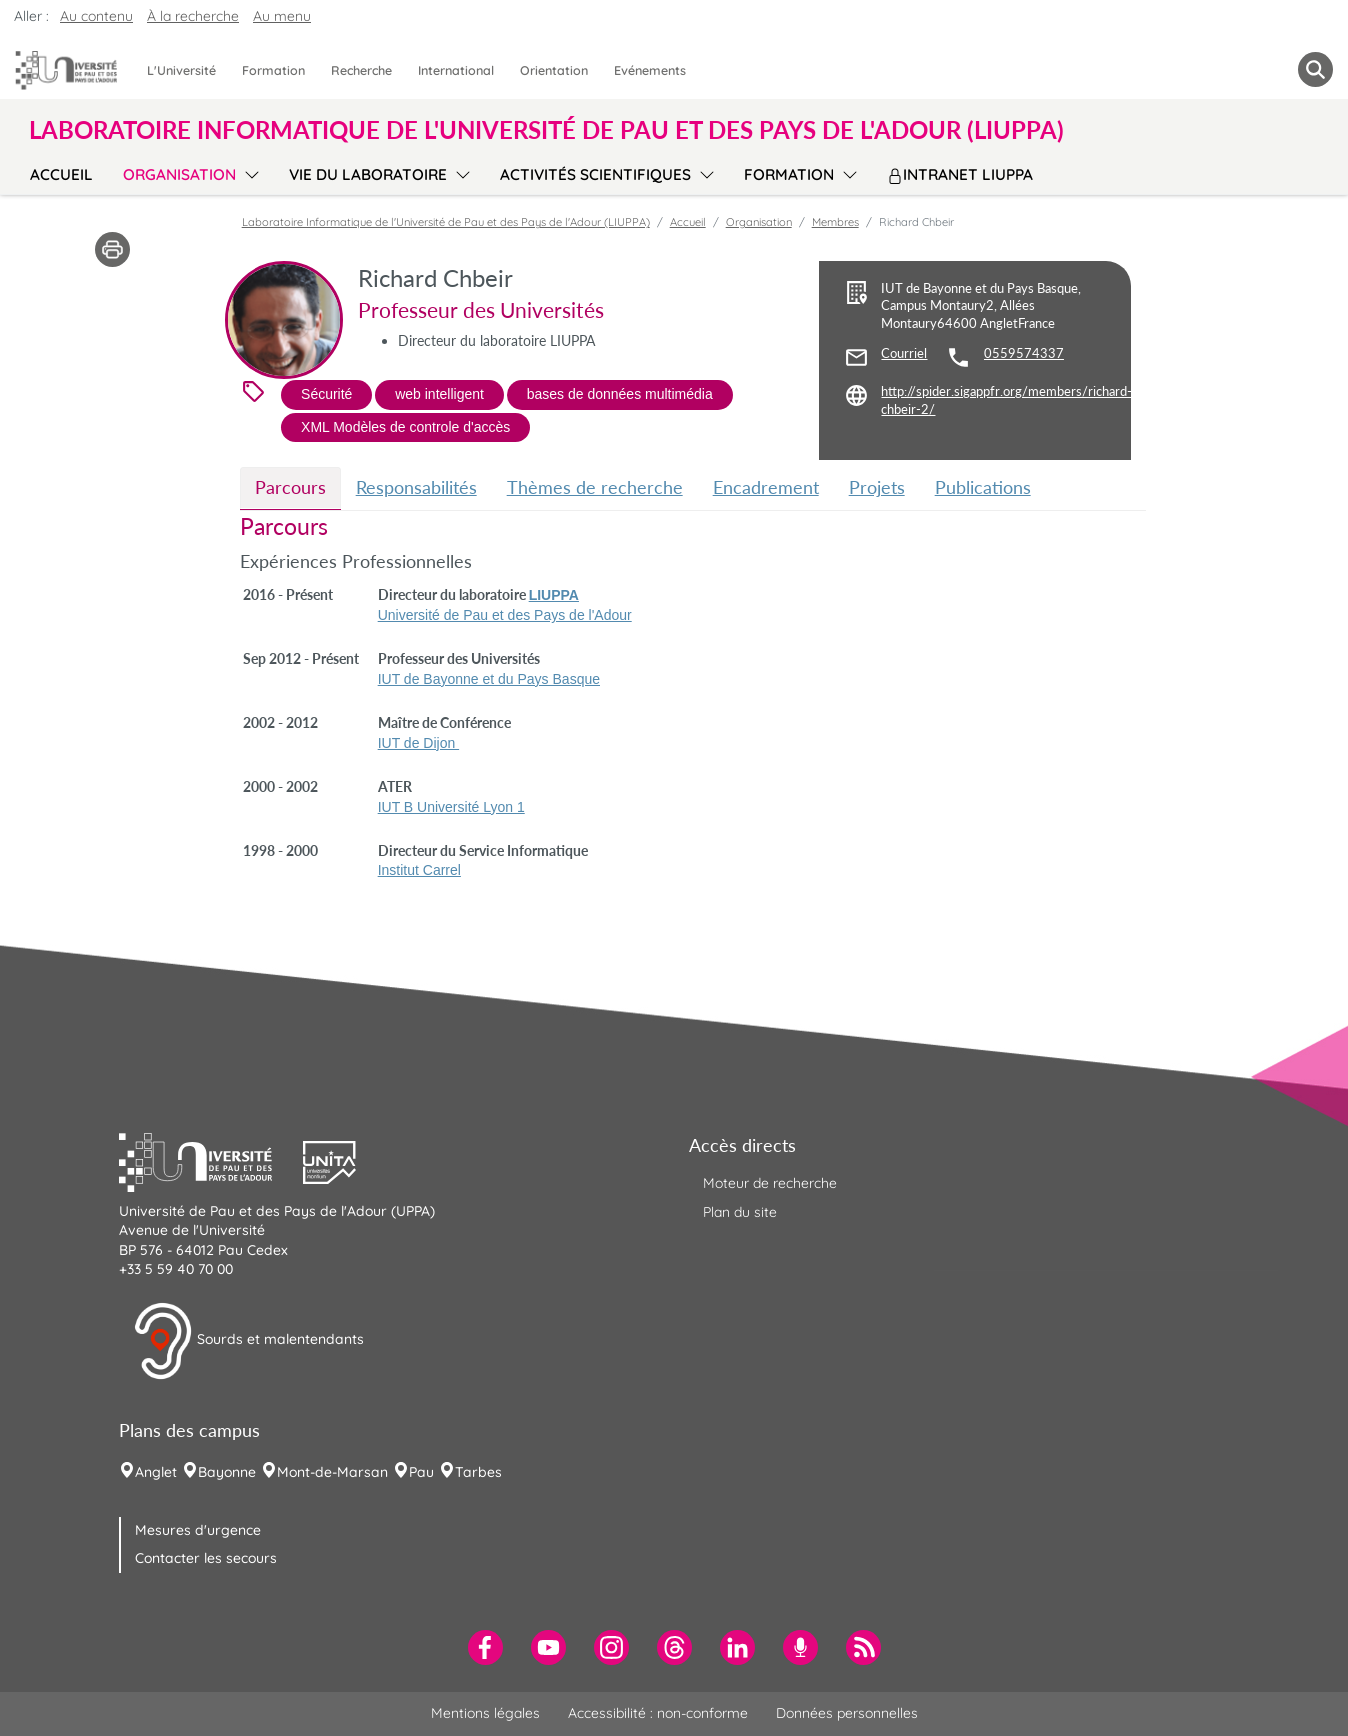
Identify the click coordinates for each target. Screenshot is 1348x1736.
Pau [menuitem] (421, 1472)
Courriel (904, 353)
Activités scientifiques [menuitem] (595, 174)
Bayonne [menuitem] (227, 1472)
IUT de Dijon (418, 743)
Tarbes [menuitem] (478, 1472)
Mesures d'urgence (198, 1530)
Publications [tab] (983, 487)
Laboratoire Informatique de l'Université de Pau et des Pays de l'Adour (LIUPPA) (446, 222)
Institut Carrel (419, 870)
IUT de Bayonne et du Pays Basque (489, 679)
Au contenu (96, 16)
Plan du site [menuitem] (740, 1212)
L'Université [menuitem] (181, 70)
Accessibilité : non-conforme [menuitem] (658, 1713)
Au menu (282, 16)
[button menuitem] (1315, 69)
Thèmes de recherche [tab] (595, 487)
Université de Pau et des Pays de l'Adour (505, 615)
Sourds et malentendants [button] (248, 1341)
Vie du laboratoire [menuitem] (368, 174)
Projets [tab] (877, 487)
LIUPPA (554, 595)
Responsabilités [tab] (416, 487)
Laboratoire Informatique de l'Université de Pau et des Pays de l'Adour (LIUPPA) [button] (546, 130)
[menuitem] (485, 1647)
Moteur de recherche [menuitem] (770, 1183)
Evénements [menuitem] (650, 70)
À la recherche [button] (193, 16)
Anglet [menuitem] (156, 1472)
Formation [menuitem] (273, 70)
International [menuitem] (456, 70)
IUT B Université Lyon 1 (451, 807)
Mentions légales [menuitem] (485, 1713)
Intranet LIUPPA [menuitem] (960, 174)
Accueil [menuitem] (61, 174)
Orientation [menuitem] (554, 70)
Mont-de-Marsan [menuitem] (332, 1472)
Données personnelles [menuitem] (847, 1713)
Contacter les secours (206, 1558)
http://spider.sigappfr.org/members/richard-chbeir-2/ (1006, 400)
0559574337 (1024, 353)
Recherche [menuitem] (361, 70)
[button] (211, 1160)
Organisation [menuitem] (179, 174)
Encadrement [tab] (766, 487)
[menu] (248, 172)
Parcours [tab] (290, 487)
